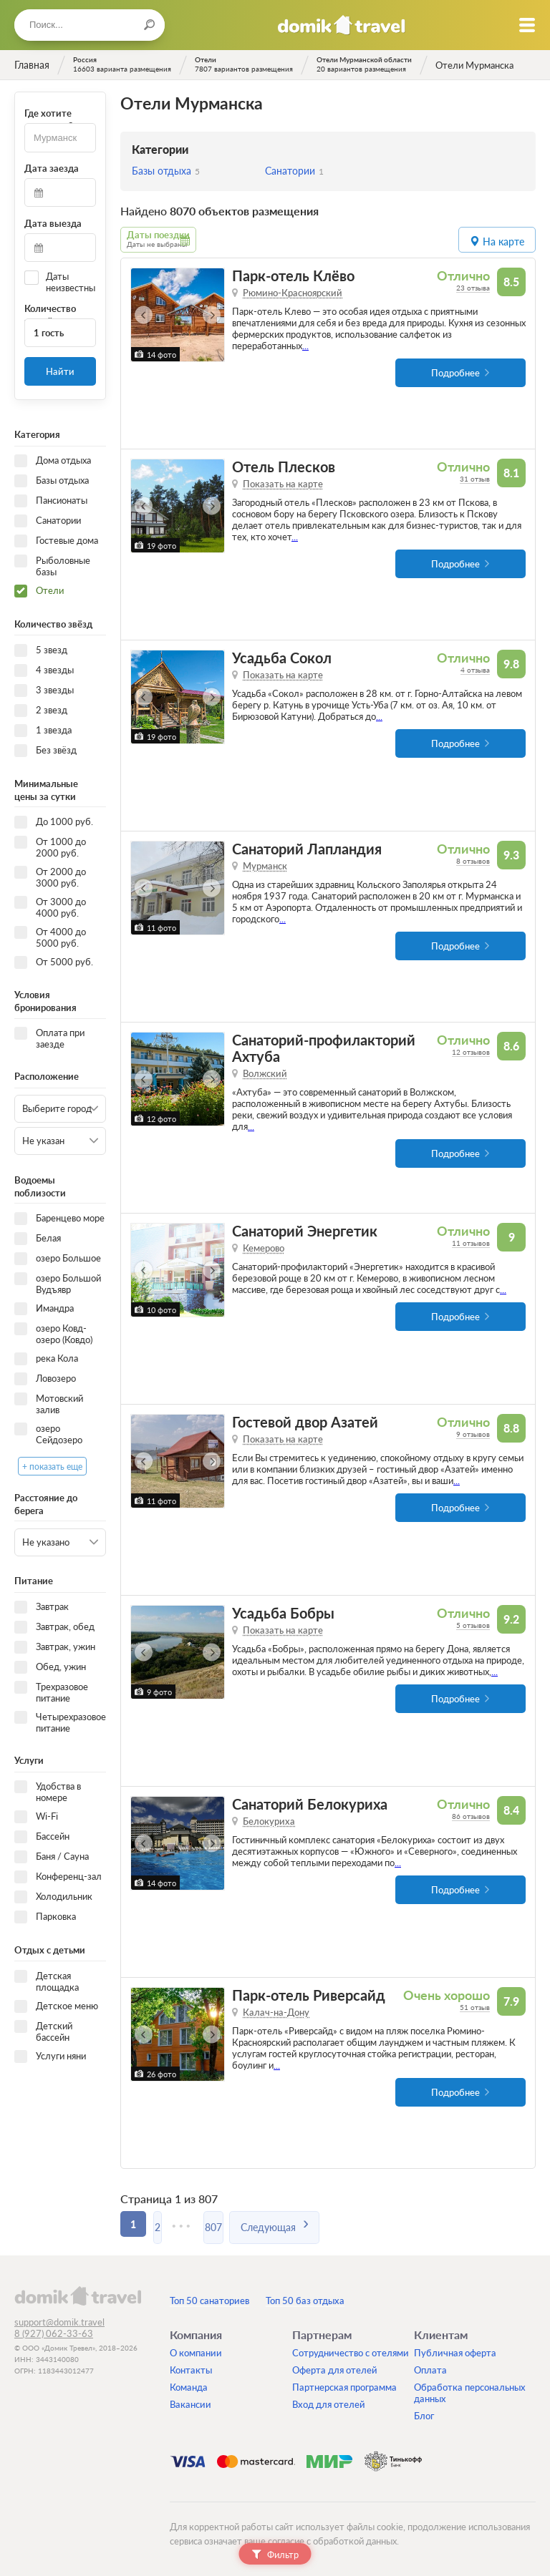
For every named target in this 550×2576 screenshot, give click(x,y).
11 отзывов (471, 1242)
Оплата (430, 2369)
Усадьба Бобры (283, 1612)
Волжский (265, 1072)
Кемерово (263, 1247)
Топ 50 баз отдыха (305, 2300)
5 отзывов (473, 1624)
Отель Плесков (283, 466)
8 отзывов (473, 860)
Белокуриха (269, 1820)
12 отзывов (471, 1051)
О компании (196, 2352)
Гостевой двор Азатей (305, 1421)
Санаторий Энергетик (304, 1230)
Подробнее (455, 372)
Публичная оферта (455, 2352)
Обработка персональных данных (470, 2392)
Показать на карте (283, 483)
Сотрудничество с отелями (350, 2352)
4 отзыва (475, 669)
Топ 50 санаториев (209, 2300)
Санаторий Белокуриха (309, 1803)
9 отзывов (473, 1433)
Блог (424, 2415)
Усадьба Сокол (282, 657)
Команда (189, 2386)
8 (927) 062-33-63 (53, 2332)
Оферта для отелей (334, 2369)
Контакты (191, 2369)
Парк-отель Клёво (293, 275)
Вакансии (190, 2403)
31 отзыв (475, 478)
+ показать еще (52, 1466)
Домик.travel (341, 25)
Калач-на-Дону (276, 2011)
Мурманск (265, 865)
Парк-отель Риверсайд (308, 1994)
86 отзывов (471, 1815)
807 (234, 2223)
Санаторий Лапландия (307, 848)
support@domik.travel (59, 2321)
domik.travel (77, 2295)
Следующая (294, 2223)
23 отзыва (473, 287)
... (305, 345)
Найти (60, 371)
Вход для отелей (328, 2403)
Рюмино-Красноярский (292, 292)
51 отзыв (475, 2006)
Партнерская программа (344, 2386)
